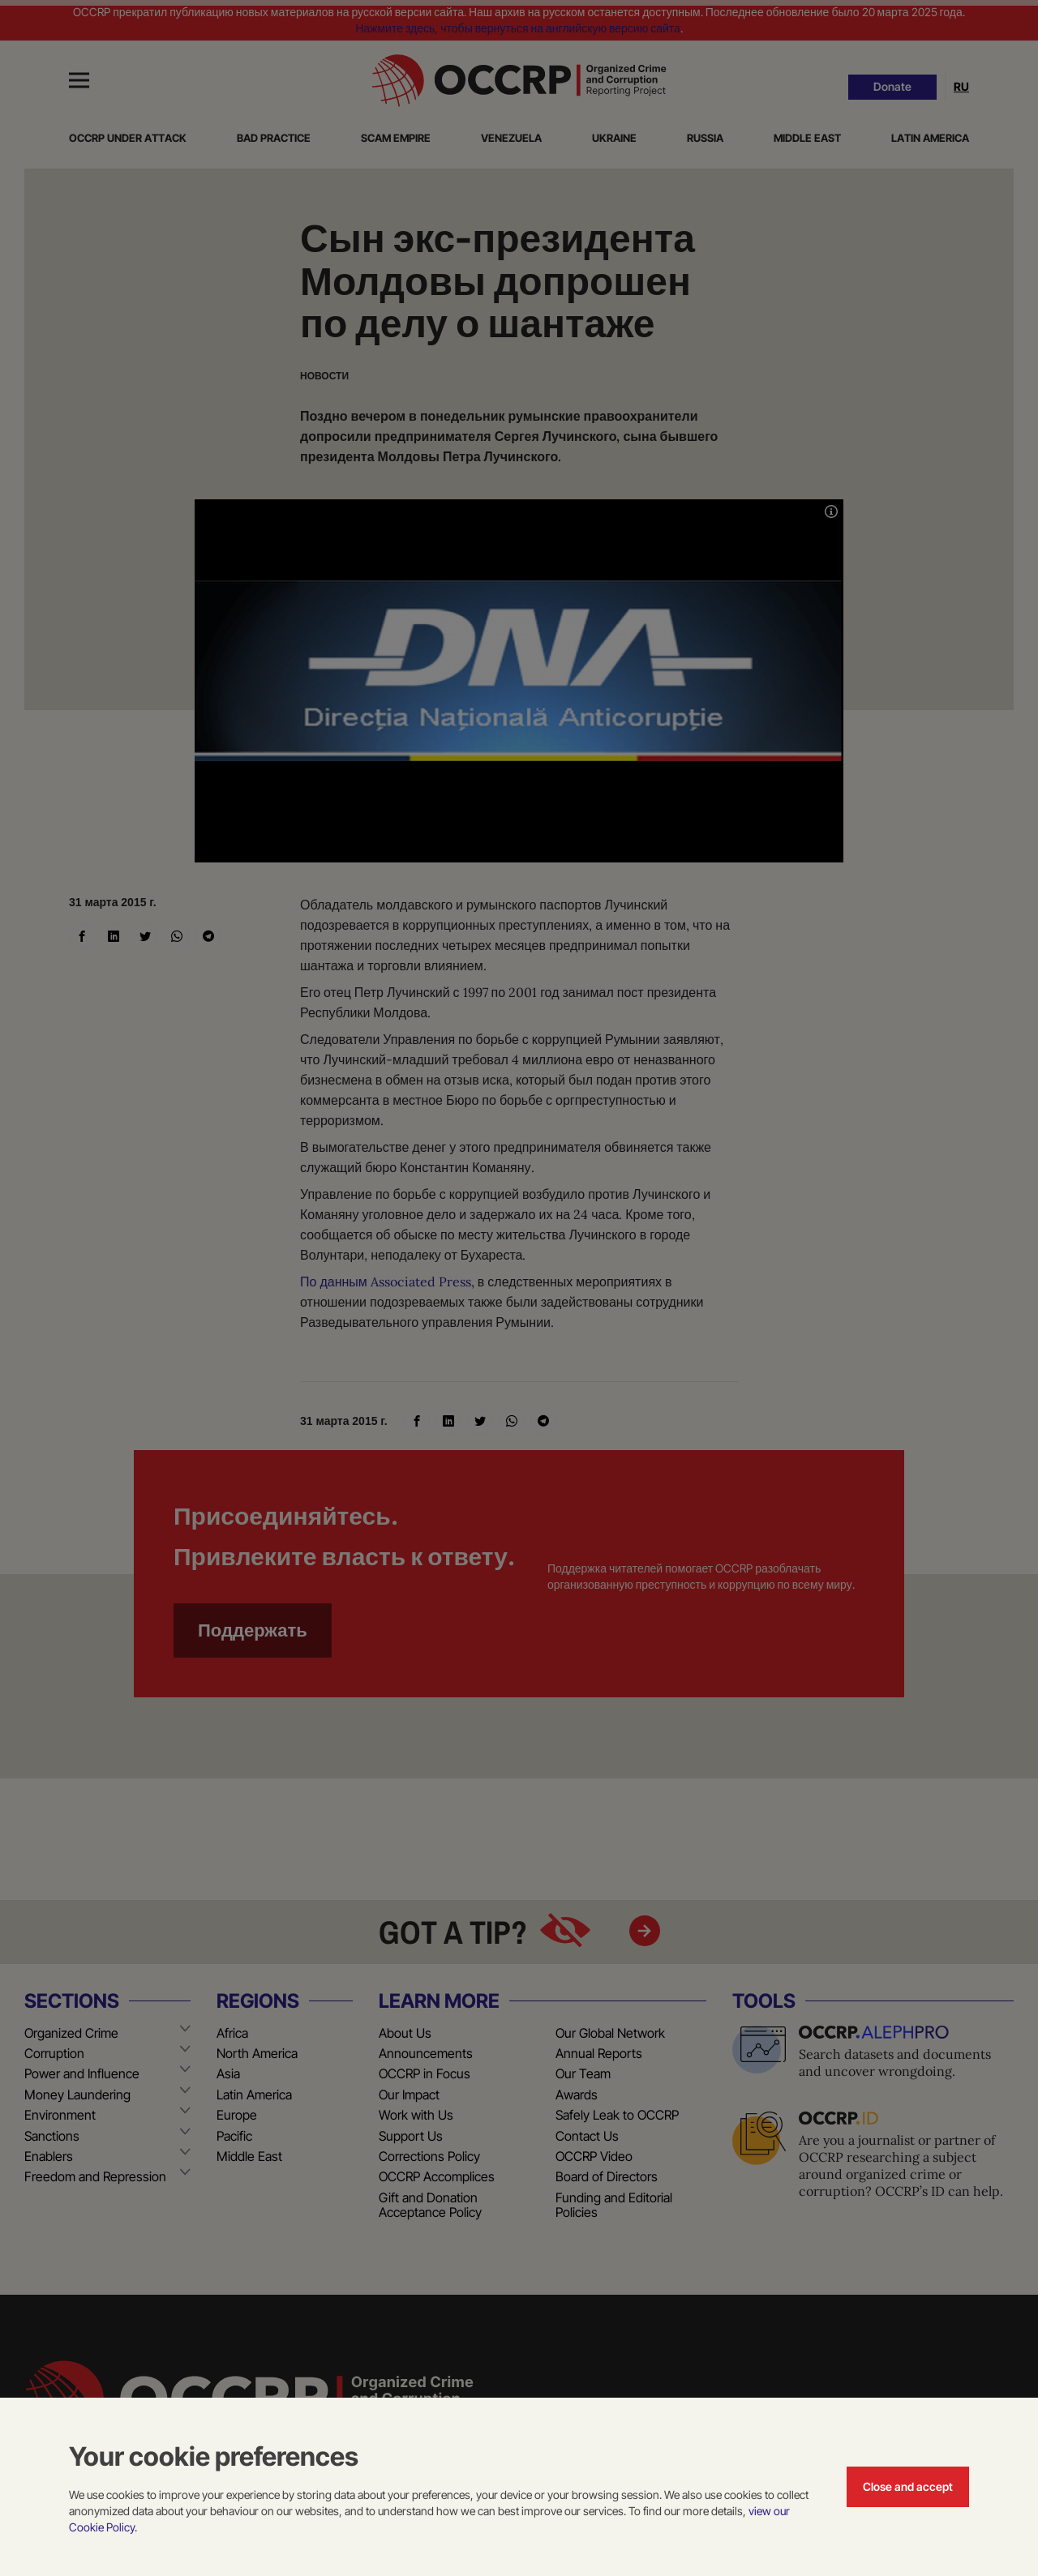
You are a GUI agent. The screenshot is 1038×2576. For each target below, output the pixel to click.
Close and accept (908, 2486)
